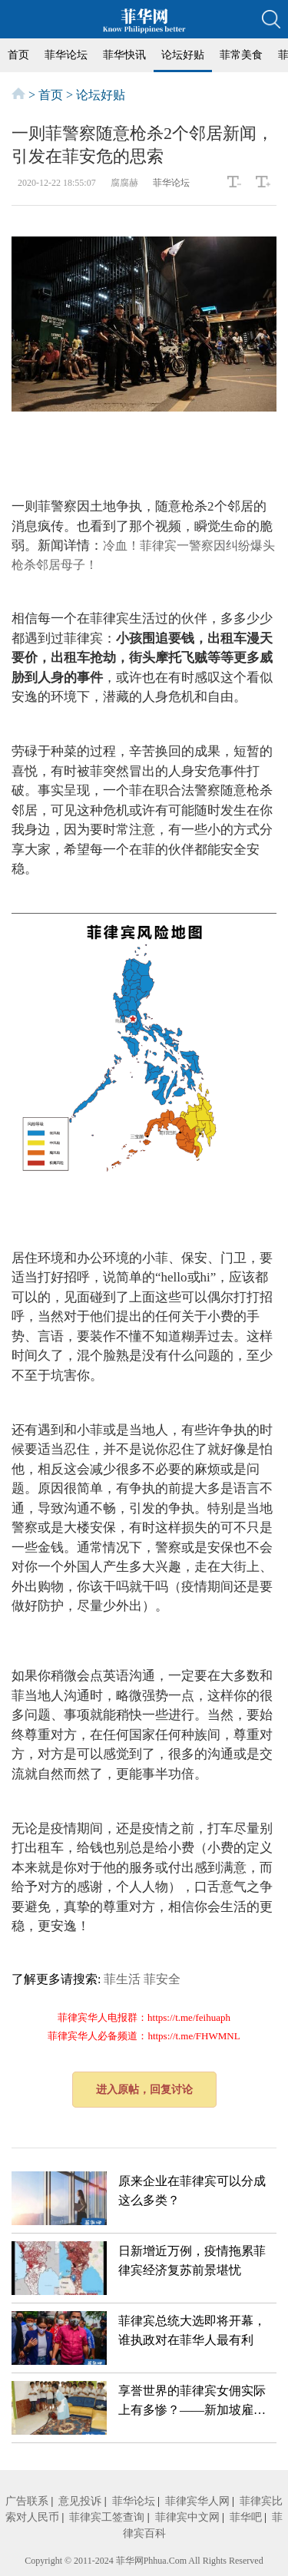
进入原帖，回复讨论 (144, 2089)
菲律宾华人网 (197, 2501)
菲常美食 (241, 55)
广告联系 (26, 2501)
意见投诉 (79, 2501)
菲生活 (122, 1979)
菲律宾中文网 (187, 2517)
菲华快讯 (124, 55)
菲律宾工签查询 (106, 2517)
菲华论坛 (66, 55)
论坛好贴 (182, 55)
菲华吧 (246, 2517)
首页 (18, 55)
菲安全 (162, 1979)
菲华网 (130, 2560)
